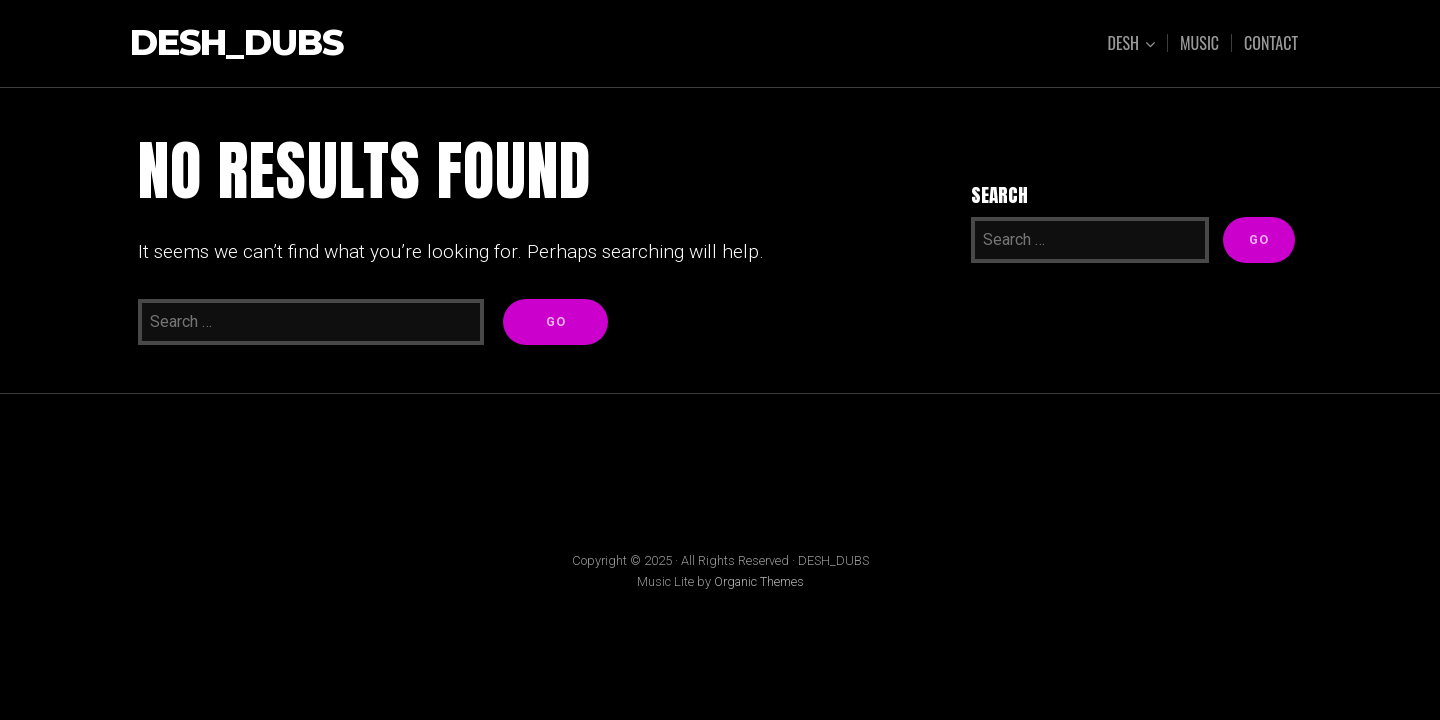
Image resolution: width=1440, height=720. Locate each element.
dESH (1124, 43)
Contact (1271, 43)
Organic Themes (759, 581)
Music (1199, 43)
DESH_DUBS (236, 43)
